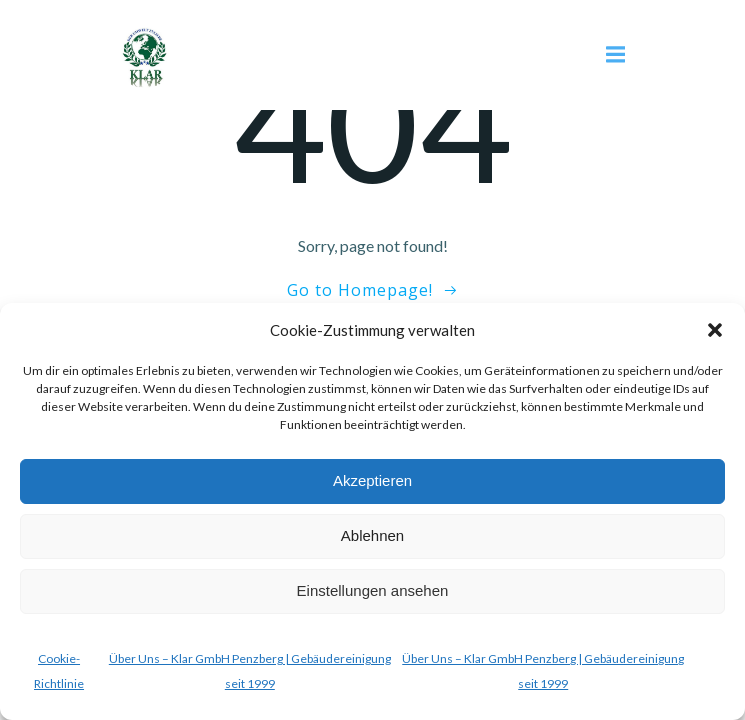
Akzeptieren (372, 480)
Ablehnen (372, 535)
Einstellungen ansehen (373, 590)
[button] (715, 330)
